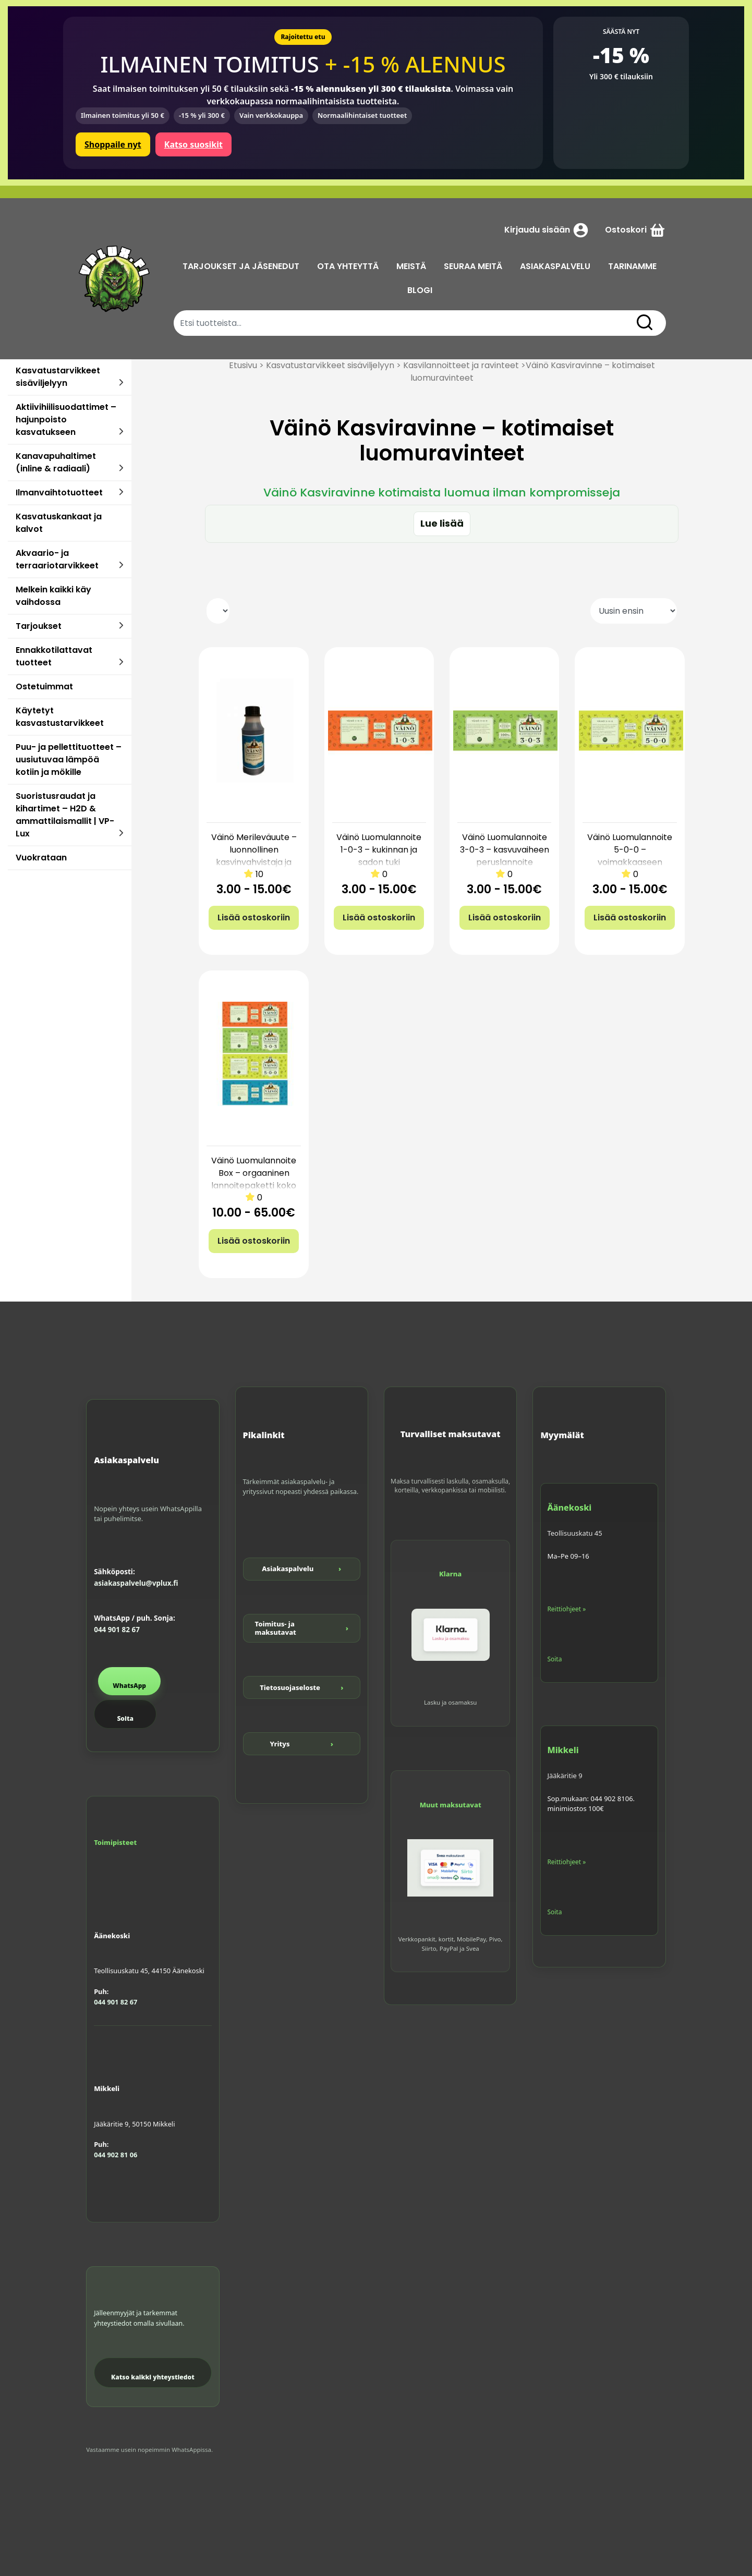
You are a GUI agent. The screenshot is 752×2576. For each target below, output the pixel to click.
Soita (125, 1718)
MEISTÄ (411, 266)
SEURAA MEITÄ (473, 266)
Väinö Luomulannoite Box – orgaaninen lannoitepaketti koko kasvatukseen (253, 1179)
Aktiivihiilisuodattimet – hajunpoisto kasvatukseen (66, 419)
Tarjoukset (39, 626)
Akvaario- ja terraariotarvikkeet (57, 559)
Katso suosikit (193, 144)
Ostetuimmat (44, 686)
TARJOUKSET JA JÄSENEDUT (241, 266)
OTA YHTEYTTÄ (348, 266)
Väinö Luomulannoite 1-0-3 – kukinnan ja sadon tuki (378, 849)
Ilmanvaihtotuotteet (59, 493)
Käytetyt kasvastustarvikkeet (60, 716)
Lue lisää (442, 523)
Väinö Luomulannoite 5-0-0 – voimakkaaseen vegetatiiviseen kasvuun (629, 862)
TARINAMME (632, 266)
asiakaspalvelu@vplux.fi (136, 1583)
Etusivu (243, 365)
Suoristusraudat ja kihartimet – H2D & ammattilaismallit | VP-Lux (65, 815)
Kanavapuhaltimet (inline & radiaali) (56, 462)
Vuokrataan (41, 858)
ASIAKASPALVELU (555, 266)
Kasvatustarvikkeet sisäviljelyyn (58, 376)
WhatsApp (129, 1685)
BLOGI (419, 290)
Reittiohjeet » (566, 1609)
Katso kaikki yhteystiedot (153, 2377)
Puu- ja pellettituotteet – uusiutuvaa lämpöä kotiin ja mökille (69, 759)
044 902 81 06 (115, 2154)
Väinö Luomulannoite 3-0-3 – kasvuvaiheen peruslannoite (504, 849)
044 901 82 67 (117, 1629)
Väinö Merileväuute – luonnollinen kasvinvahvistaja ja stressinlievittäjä (254, 856)
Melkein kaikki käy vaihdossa (53, 596)
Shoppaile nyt (112, 144)
